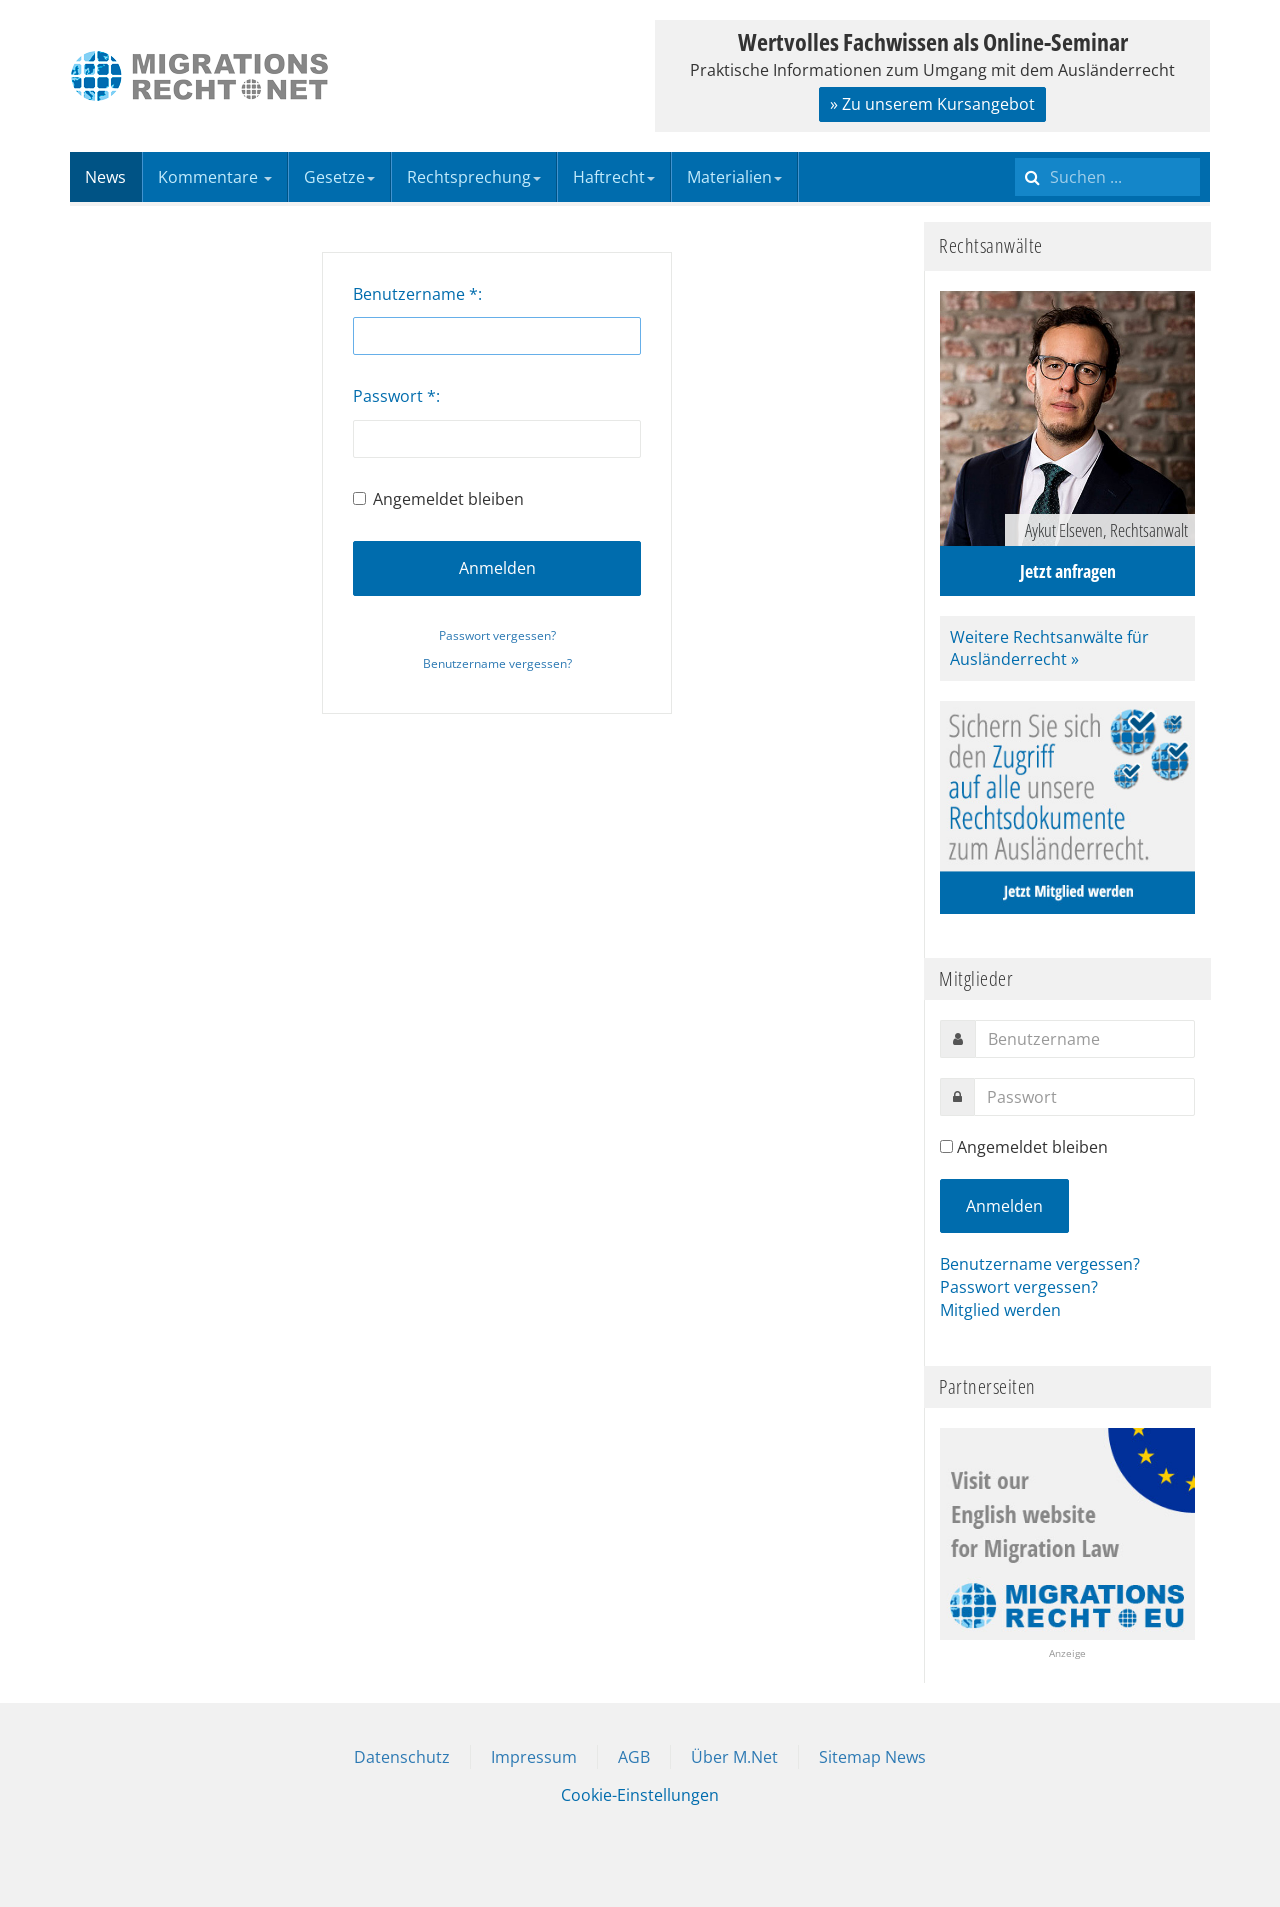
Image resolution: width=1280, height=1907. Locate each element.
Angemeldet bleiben (438, 499)
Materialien (734, 177)
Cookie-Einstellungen (640, 1795)
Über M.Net (734, 1757)
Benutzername (415, 294)
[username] (1085, 1039)
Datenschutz (402, 1757)
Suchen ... (1015, 152)
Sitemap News (872, 1757)
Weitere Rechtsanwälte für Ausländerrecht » (1049, 648)
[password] (1084, 1097)
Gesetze (339, 177)
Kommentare (215, 177)
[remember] (946, 1146)
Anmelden (497, 568)
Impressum (534, 1757)
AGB (634, 1757)
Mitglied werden (1000, 1310)
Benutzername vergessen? (497, 663)
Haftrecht (614, 177)
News (105, 177)
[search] (1107, 177)
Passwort (394, 396)
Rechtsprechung (474, 177)
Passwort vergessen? (497, 635)
